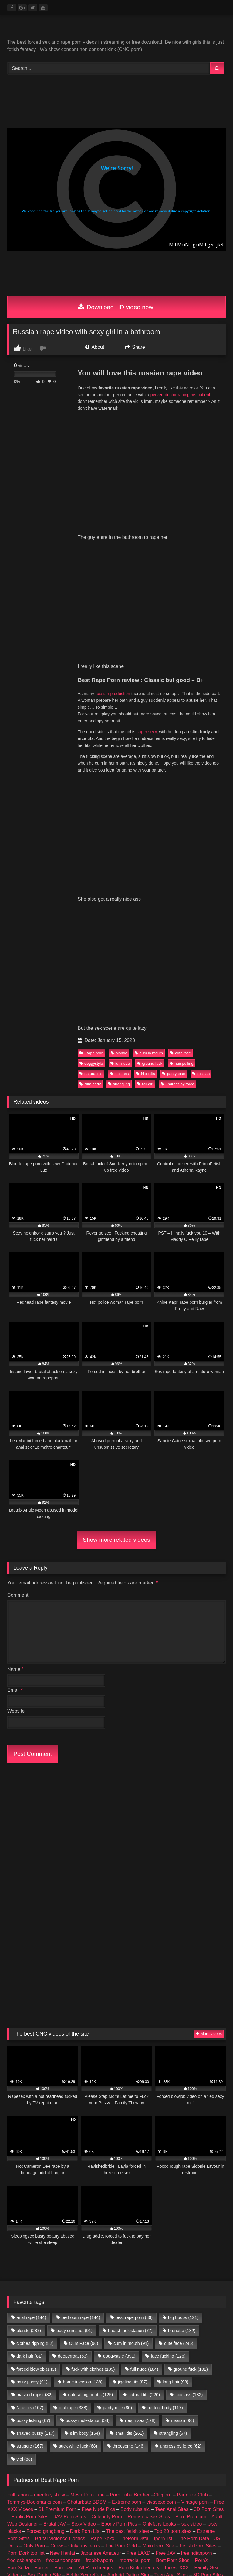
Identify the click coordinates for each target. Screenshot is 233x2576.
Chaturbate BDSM (86, 2375)
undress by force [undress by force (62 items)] (180, 2319)
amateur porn (21, 2470)
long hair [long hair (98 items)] (175, 2255)
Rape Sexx (102, 2412)
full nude (120, 1063)
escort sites (147, 2470)
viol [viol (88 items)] (24, 2332)
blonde (119, 1053)
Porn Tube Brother (130, 2368)
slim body (90, 1084)
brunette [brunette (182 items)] (181, 2204)
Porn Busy (63, 2477)
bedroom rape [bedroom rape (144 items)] (81, 2191)
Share (135, 347)
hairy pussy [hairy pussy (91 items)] (31, 2255)
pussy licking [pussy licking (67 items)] (33, 2294)
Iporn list (163, 2412)
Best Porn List (159, 2463)
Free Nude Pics (98, 2383)
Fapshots (89, 2477)
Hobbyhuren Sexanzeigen (35, 2463)
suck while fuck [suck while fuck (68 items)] (78, 2319)
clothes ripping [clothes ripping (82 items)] (34, 2217)
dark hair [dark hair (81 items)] (29, 2229)
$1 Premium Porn (57, 2383)
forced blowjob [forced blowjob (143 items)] (36, 2242)
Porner (41, 2441)
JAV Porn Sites (70, 2390)
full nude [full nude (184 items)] (144, 2242)
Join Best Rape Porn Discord (116, 2512)
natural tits (90, 1073)
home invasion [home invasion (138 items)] (82, 2255)
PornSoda (18, 2441)
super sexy (147, 731)
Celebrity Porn (106, 2390)
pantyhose (173, 1073)
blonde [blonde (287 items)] (28, 2204)
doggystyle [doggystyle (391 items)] (119, 2229)
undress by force (177, 1084)
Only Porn (34, 2419)
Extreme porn (126, 2375)
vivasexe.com (161, 2375)
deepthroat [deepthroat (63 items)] (73, 2229)
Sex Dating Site (44, 2448)
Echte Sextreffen (84, 2448)
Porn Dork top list (26, 2426)
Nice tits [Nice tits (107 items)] (29, 2281)
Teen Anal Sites (171, 2383)
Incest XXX (177, 2441)
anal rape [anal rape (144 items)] (31, 2191)
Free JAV (166, 2426)
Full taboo (18, 2368)
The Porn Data (193, 2412)
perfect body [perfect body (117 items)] (165, 2281)
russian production (112, 693)
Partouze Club (192, 2368)
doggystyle (91, 1063)
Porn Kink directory (138, 2441)
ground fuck (149, 1063)
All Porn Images (96, 2441)
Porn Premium (190, 2390)
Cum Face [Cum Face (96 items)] (83, 2217)
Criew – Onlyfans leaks (75, 2419)
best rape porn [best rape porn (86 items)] (134, 2191)
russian (201, 1073)
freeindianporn (196, 2426)
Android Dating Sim (128, 2448)
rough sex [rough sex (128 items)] (140, 2294)
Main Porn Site (158, 2419)
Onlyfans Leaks (159, 2397)
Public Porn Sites (29, 2390)
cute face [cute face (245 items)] (178, 2217)
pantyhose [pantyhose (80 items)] (117, 2281)
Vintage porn (195, 2375)
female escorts (114, 2470)
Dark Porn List (85, 2404)
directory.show (49, 2368)
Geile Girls (127, 2463)
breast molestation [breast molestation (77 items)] (130, 2204)
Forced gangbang (45, 2404)
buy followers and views (67, 2470)
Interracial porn (134, 2434)
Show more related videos (116, 1539)
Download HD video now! (116, 307)
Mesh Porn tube (87, 2368)
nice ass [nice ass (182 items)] (189, 2268)
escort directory (181, 2470)
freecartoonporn (63, 2434)
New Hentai (62, 2426)
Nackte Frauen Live (90, 2463)
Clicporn (163, 2368)
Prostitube (116, 2477)
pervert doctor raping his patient (180, 394)
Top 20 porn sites (172, 2404)
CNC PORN (33, 2477)
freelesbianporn (24, 2434)
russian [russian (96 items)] (182, 2294)
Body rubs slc (135, 2383)
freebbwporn (99, 2434)
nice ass (119, 1073)
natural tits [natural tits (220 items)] (144, 2268)
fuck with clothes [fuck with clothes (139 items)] (93, 2242)
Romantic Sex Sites (148, 2390)
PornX (201, 2434)
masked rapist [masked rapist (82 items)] (34, 2268)
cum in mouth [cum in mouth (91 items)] (131, 2217)
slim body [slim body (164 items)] (85, 2306)
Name (15, 1669)
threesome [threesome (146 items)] (129, 2319)
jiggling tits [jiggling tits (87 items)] (132, 2255)
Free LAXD (138, 2426)
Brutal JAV (54, 2397)
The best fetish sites (127, 2404)
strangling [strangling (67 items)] (173, 2306)
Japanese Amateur (100, 2426)
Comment (17, 1595)
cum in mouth (149, 1053)
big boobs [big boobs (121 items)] (183, 2191)
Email (15, 1690)
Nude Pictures (195, 2463)
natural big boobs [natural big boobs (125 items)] (90, 2268)
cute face (180, 1053)
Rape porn (91, 1053)
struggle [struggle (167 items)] (29, 2319)
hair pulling (182, 1063)
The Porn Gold (121, 2419)
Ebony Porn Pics (119, 2397)
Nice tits (145, 1073)
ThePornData (134, 2412)
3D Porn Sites (209, 2383)
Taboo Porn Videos (195, 2455)
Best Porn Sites (172, 2434)
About (94, 347)
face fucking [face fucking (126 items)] (168, 2229)
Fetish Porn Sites (198, 2419)
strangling (119, 1084)
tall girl (145, 1084)
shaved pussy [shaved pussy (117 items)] (35, 2306)
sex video (191, 2397)
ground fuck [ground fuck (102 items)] (191, 2242)
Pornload (64, 2441)
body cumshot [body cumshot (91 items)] (74, 2204)
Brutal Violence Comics (60, 2412)
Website (16, 1711)
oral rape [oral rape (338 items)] (73, 2281)
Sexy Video (83, 2397)
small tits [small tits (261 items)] (129, 2306)
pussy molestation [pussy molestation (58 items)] (88, 2294)
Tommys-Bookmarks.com (34, 2375)
